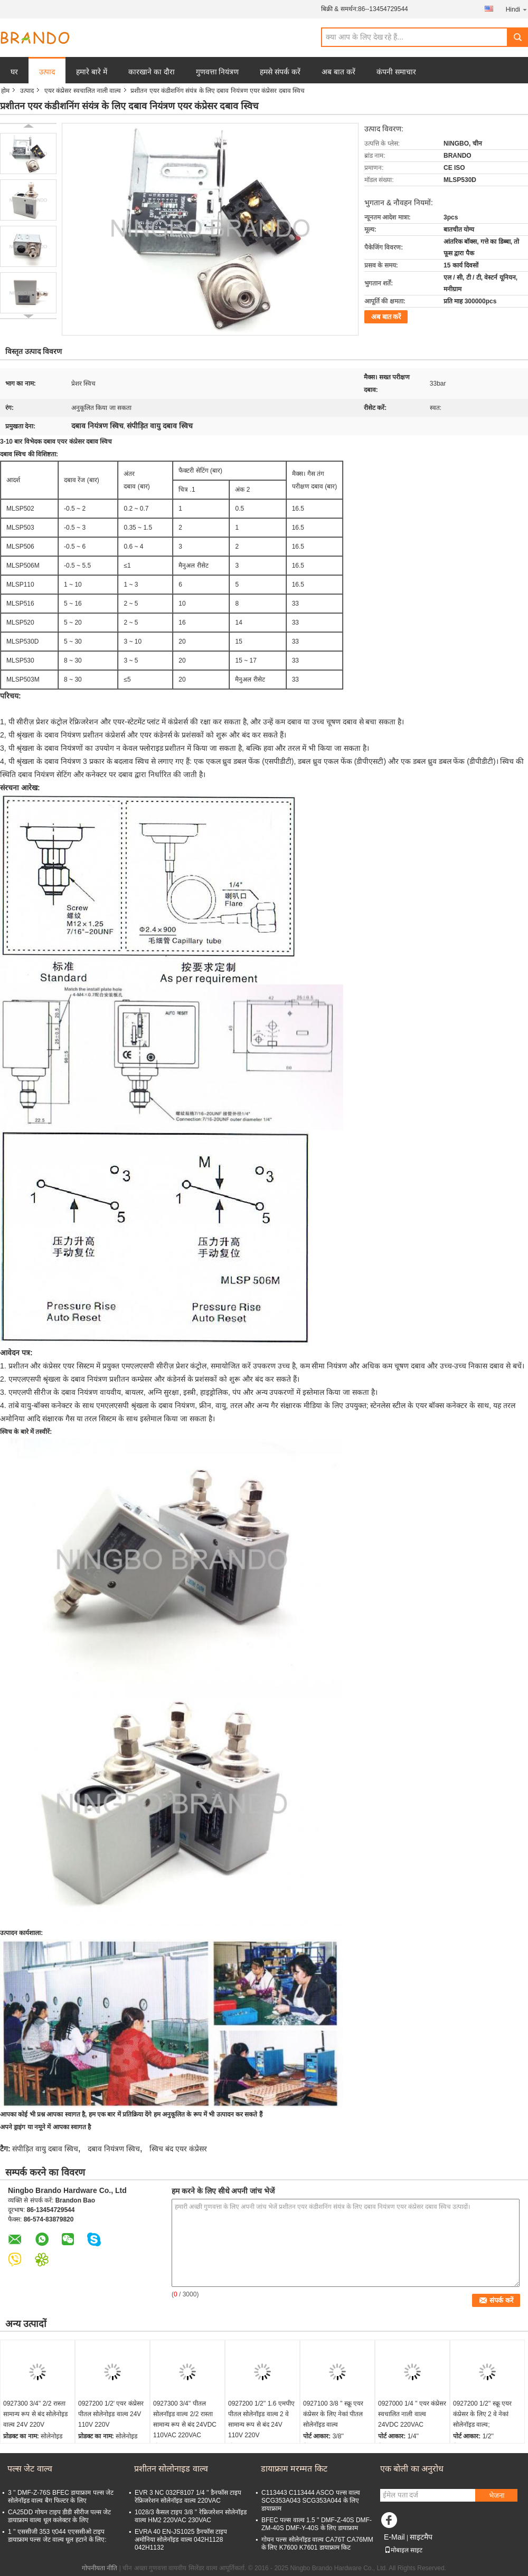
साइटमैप (421, 2537)
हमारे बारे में (91, 72)
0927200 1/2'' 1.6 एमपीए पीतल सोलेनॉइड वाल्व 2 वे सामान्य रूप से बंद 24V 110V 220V (261, 2419)
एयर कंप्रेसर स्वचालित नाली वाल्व (82, 90)
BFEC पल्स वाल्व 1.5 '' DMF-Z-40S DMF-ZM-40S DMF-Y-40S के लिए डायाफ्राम (316, 2524)
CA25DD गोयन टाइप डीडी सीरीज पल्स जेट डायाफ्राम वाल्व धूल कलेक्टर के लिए (59, 2516)
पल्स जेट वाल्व (29, 2468)
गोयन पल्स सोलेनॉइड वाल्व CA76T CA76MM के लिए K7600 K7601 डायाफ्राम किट (317, 2543)
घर (14, 72)
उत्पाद (47, 72)
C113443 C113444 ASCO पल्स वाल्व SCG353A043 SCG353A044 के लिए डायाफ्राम (310, 2500)
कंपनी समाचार (396, 72)
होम (5, 90)
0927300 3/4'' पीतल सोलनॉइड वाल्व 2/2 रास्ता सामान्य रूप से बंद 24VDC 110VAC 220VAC (184, 2419)
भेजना (496, 2496)
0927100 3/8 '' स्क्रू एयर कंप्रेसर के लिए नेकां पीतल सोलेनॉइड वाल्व (333, 2414)
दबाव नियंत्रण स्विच (114, 2148)
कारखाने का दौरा (151, 72)
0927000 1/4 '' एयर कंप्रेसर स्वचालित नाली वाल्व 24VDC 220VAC (412, 2414)
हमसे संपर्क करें (280, 72)
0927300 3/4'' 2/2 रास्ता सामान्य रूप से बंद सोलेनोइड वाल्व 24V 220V (35, 2414)
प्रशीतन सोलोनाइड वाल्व (171, 2468)
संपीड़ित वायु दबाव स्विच (45, 2148)
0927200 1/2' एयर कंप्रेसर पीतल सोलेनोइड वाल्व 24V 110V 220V (111, 2414)
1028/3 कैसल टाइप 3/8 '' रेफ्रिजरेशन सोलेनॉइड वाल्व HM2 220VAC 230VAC (191, 2516)
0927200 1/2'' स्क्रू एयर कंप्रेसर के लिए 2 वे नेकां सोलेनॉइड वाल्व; (482, 2414)
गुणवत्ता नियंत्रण (217, 72)
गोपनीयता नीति (99, 2568)
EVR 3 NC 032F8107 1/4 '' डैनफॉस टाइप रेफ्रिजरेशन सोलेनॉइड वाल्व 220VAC (188, 2496)
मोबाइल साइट (403, 2550)
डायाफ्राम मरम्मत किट (294, 2468)
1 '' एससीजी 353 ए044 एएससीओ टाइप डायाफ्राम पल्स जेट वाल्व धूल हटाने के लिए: (57, 2535)
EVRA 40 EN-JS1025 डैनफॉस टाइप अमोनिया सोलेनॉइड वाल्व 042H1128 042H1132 (181, 2539)
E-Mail (394, 2537)
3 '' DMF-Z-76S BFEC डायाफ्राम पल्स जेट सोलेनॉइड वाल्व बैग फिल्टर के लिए (61, 2496)
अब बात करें (338, 72)
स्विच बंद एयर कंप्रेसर (178, 2148)
